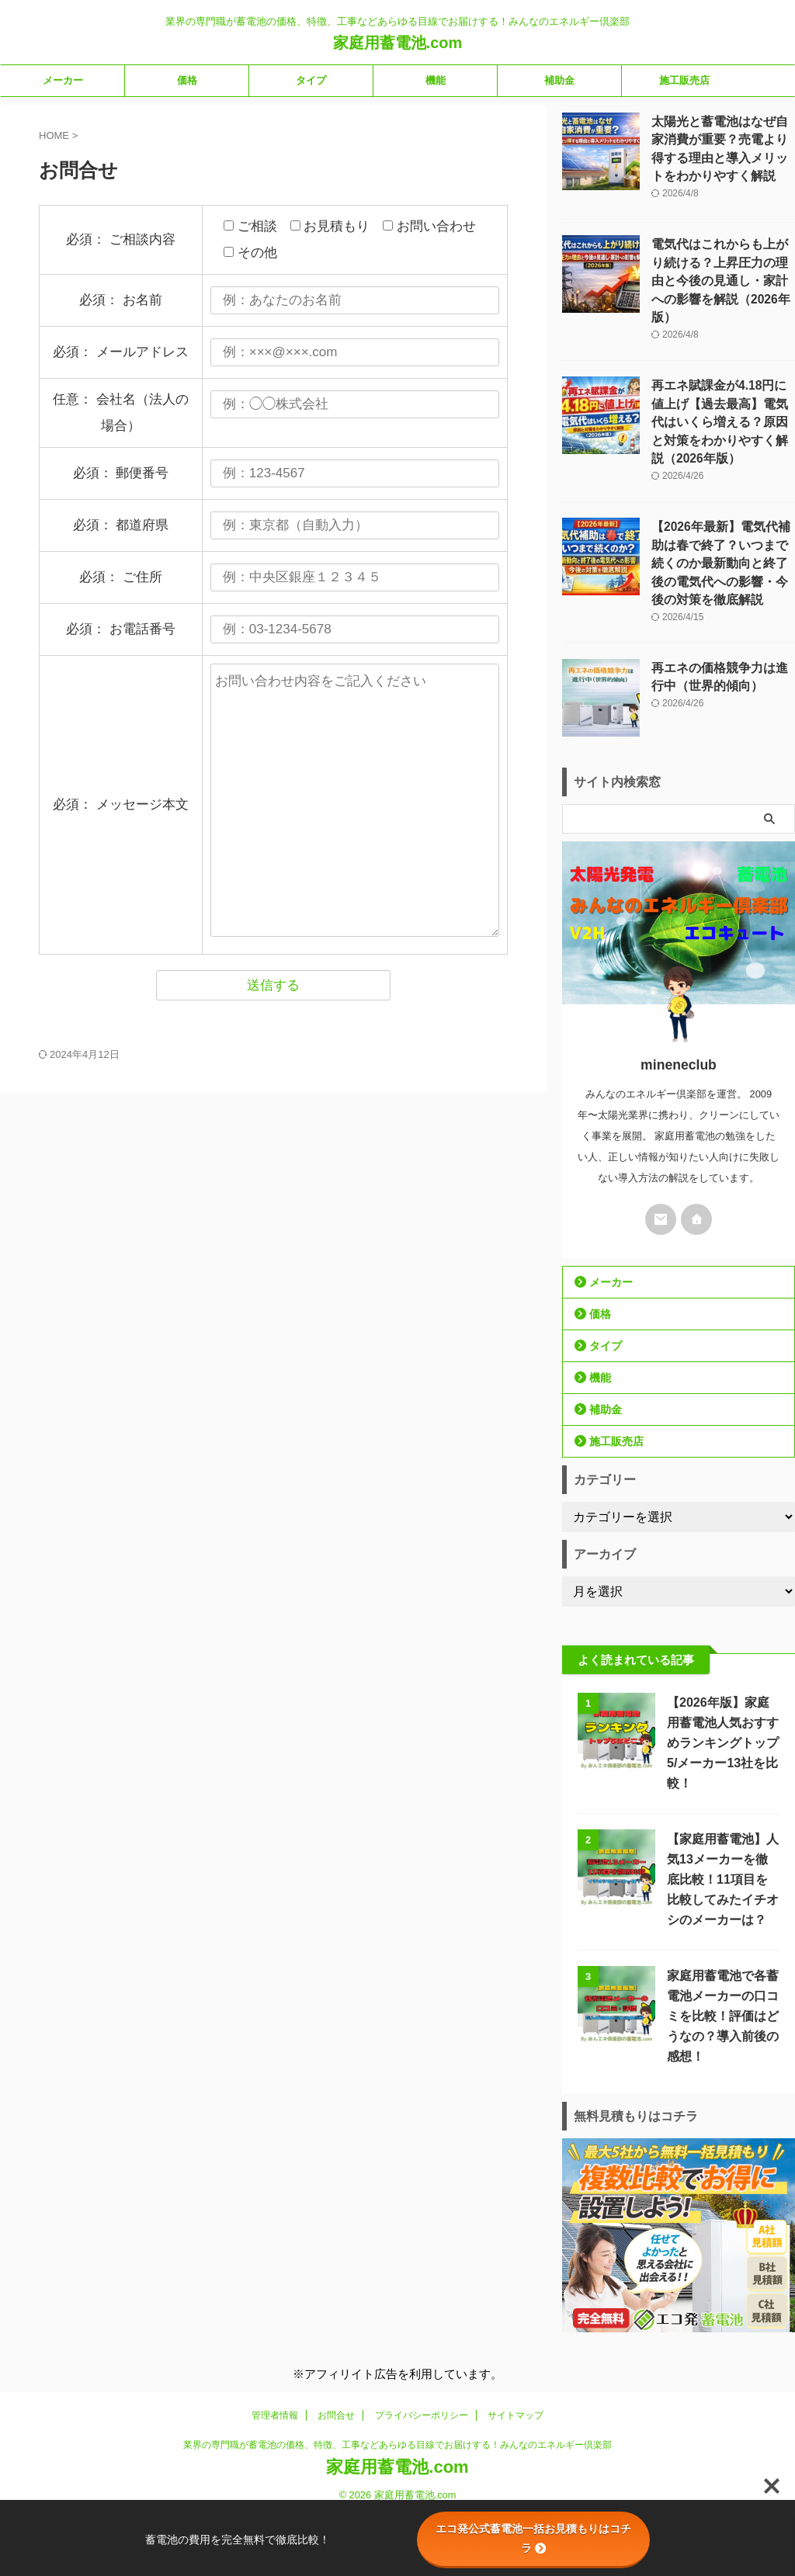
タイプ (311, 80)
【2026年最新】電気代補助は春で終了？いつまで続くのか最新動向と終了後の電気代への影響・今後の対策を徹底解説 (722, 515)
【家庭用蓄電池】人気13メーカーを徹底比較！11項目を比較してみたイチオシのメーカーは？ (720, 1830)
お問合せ (336, 2365)
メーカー (63, 80)
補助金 (559, 80)
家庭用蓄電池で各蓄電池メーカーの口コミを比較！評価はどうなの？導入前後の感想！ (719, 1966)
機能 (435, 80)
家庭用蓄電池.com (398, 42)
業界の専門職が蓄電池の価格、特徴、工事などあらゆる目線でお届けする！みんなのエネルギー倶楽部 (397, 2395)
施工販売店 (684, 80)
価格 (187, 80)
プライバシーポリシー (421, 2365)
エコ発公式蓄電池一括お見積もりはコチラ (533, 2538)
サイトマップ (515, 2365)
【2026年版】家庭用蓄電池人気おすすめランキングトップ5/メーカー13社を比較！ (721, 1693)
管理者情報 (275, 2365)
